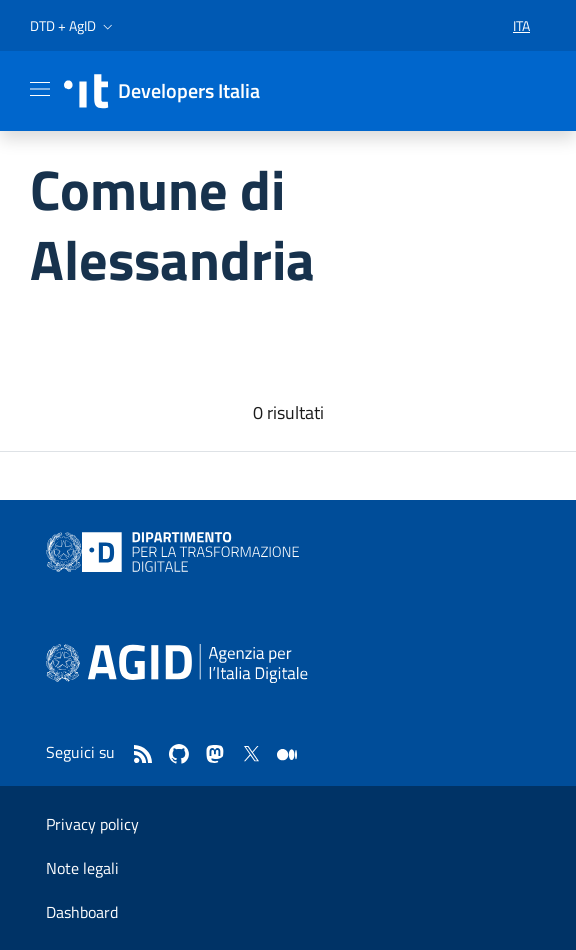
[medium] (287, 756)
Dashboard (82, 912)
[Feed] (143, 756)
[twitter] (251, 756)
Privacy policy (92, 824)
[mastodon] (215, 756)
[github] (179, 756)
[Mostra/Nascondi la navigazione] (40, 89)
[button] (73, 26)
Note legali (82, 868)
